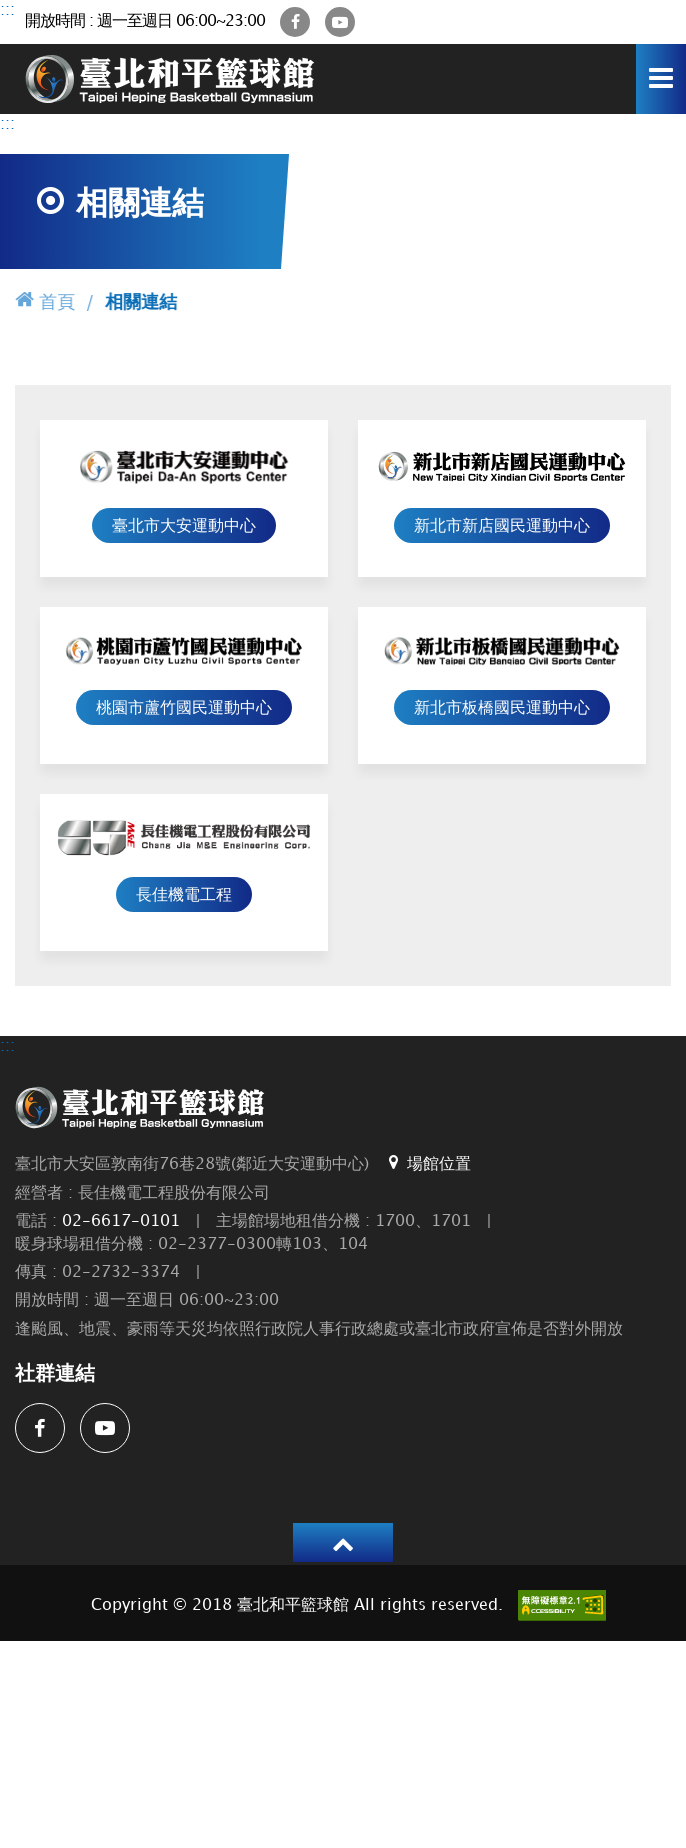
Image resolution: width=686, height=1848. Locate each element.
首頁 (45, 300)
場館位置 (427, 1163)
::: (7, 10)
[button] (343, 1542)
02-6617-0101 (121, 1221)
